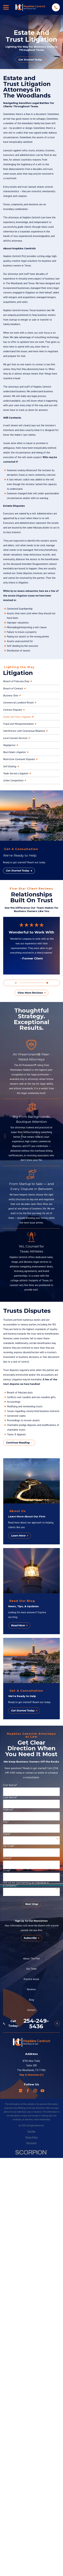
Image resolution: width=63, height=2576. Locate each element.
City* (6, 1821)
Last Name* (10, 1797)
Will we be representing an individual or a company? (26, 1884)
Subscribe (31, 1937)
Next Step (31, 1904)
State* (6, 1834)
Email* (6, 1870)
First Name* (10, 1785)
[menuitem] (31, 681)
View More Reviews (31, 992)
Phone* (7, 1858)
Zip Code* (8, 1846)
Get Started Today (31, 59)
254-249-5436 (36, 2023)
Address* (8, 1809)
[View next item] (47, 983)
